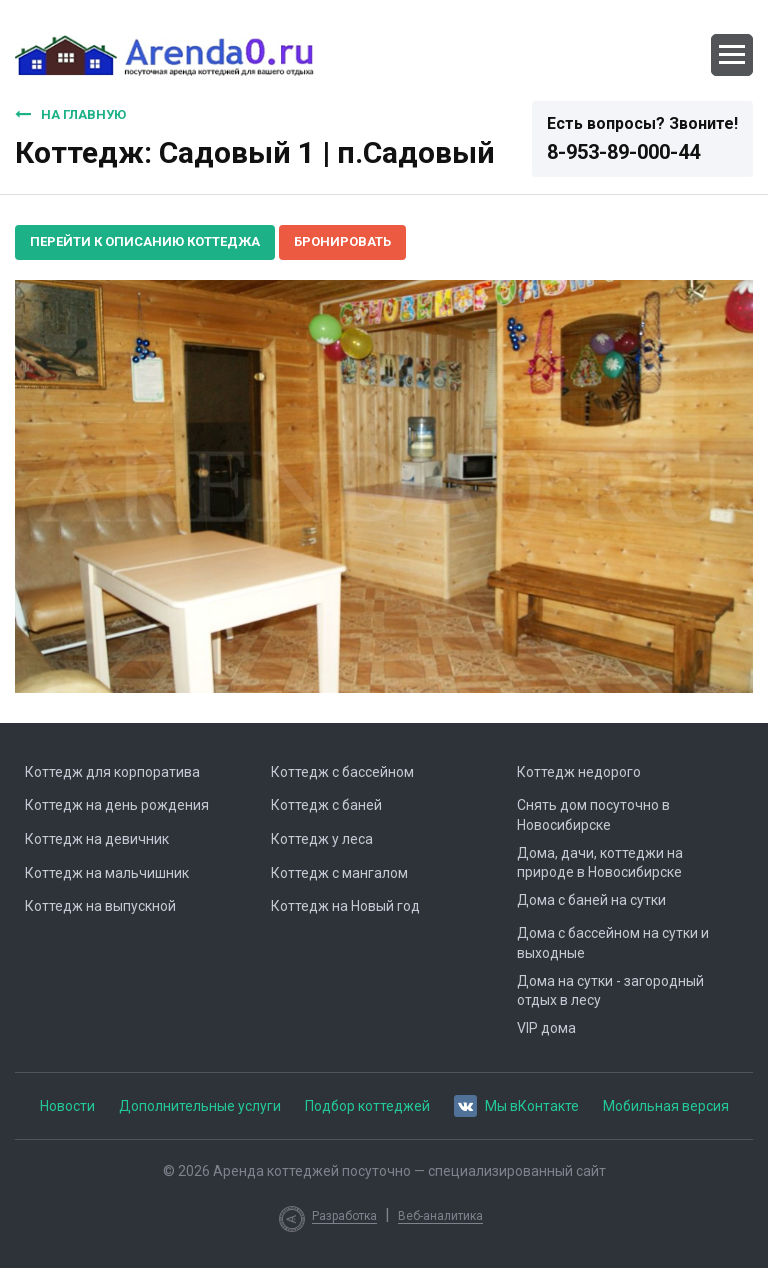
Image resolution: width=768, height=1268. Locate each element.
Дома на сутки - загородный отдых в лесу (610, 991)
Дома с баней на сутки (591, 900)
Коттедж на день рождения (117, 805)
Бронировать (342, 241)
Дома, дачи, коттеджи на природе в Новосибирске (600, 863)
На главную (70, 114)
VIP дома (546, 1028)
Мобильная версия (666, 1106)
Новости (67, 1106)
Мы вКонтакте (516, 1104)
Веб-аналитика (440, 1216)
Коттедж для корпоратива (112, 772)
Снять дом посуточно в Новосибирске (593, 815)
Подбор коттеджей (367, 1106)
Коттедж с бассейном (342, 772)
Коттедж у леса (322, 839)
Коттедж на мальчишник (107, 873)
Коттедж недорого (579, 772)
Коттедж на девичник (97, 839)
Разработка (344, 1216)
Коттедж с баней (326, 805)
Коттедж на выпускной (100, 906)
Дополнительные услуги (200, 1106)
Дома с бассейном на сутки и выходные (613, 943)
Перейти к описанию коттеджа (145, 241)
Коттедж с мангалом (339, 873)
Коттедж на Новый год (345, 906)
